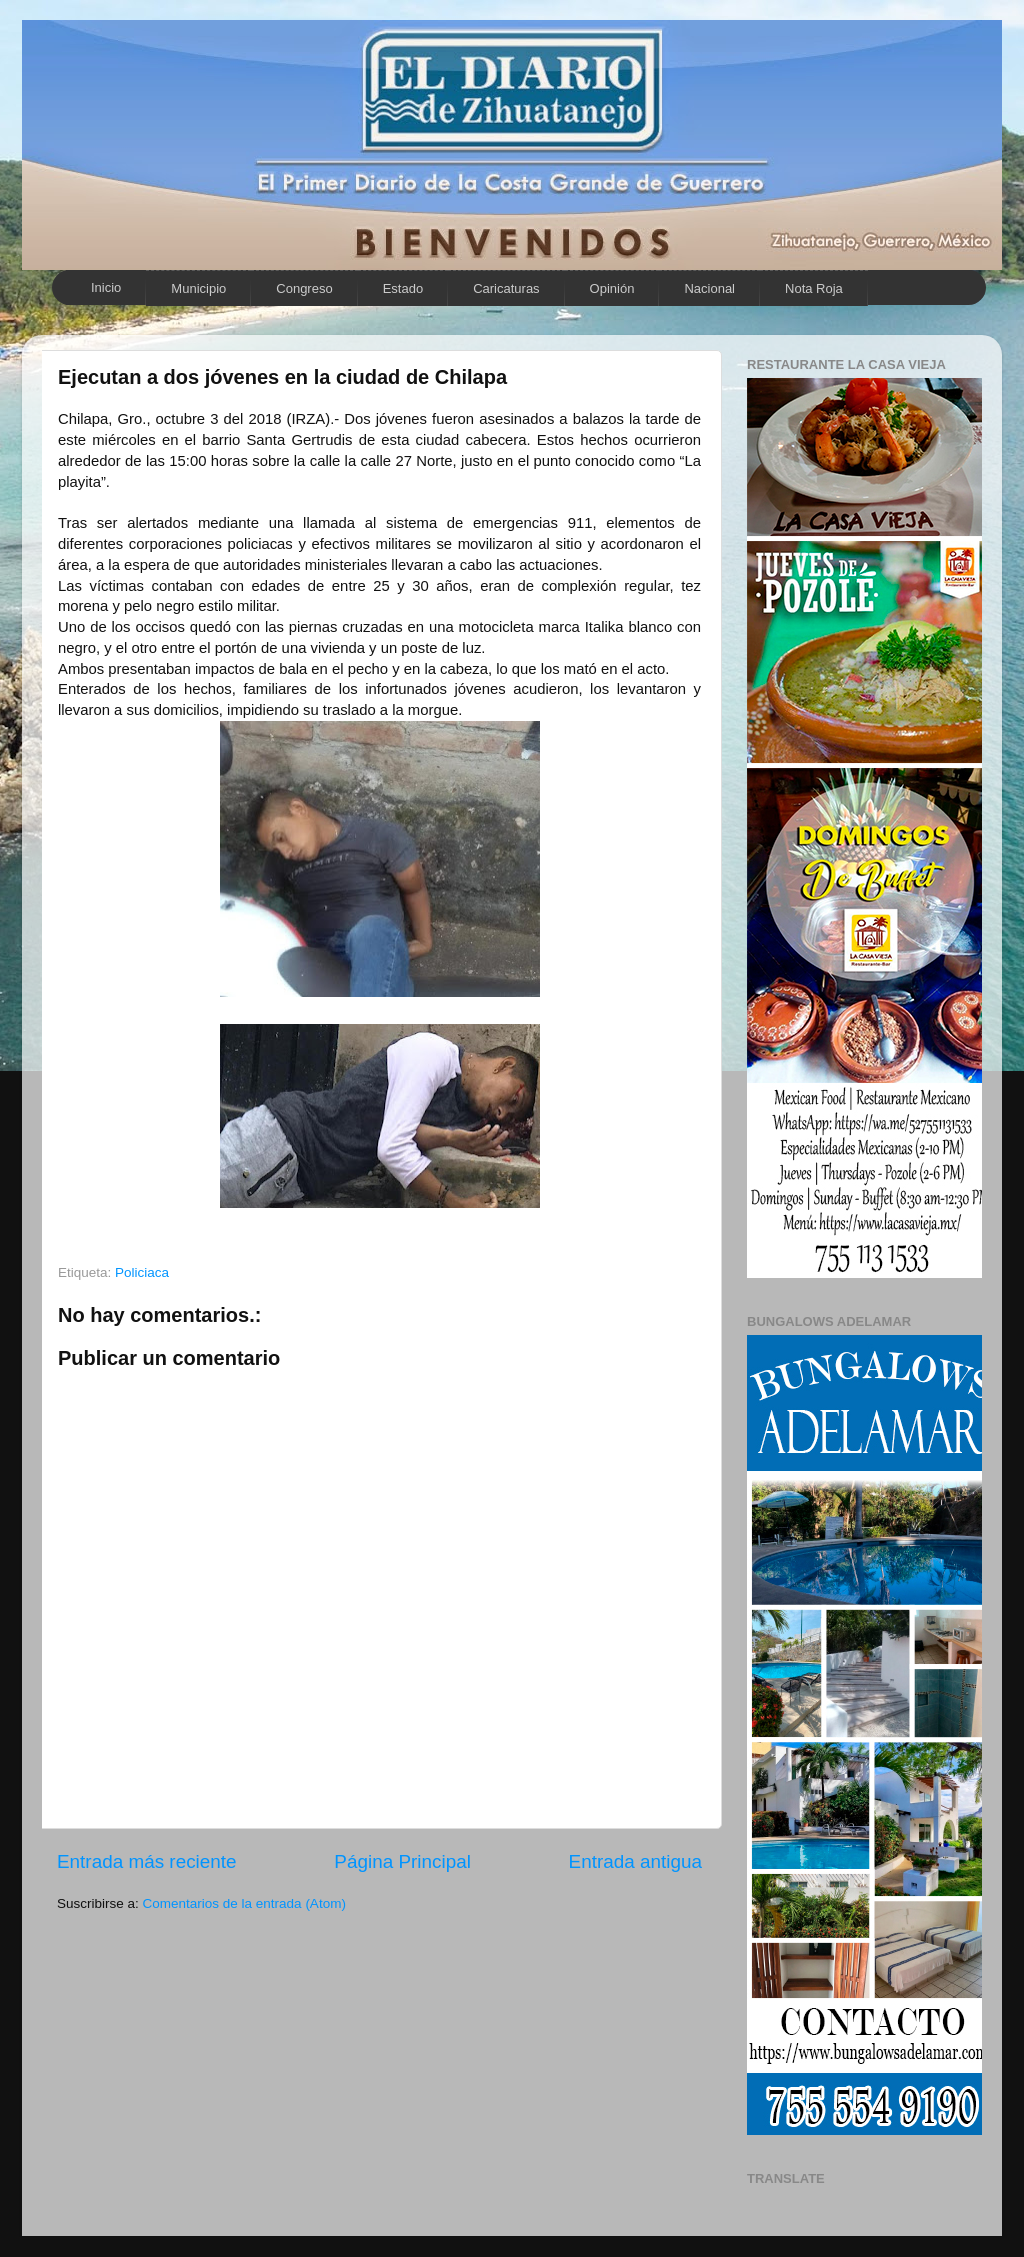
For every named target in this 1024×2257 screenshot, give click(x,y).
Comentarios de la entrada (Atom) (244, 1903)
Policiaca (142, 1272)
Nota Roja (814, 288)
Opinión (612, 288)
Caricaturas (506, 288)
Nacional (709, 288)
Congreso (304, 288)
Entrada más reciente (147, 1861)
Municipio (198, 288)
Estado (403, 288)
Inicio (106, 287)
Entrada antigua (635, 1861)
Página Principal (402, 1861)
